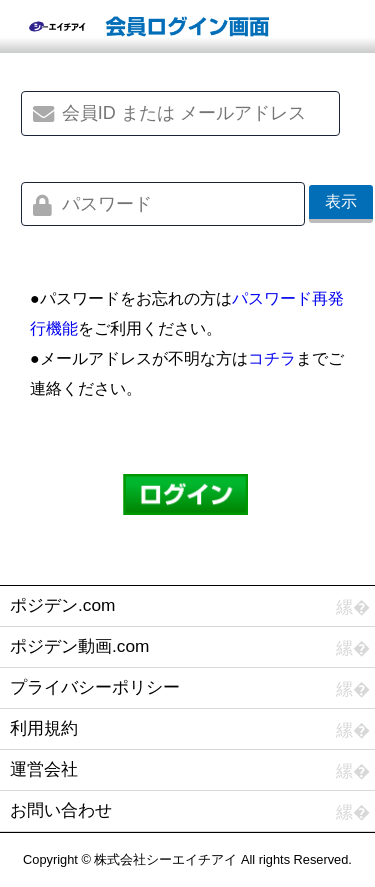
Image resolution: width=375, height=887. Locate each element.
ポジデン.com (62, 605)
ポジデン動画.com (79, 646)
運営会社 (44, 769)
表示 (341, 201)
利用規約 (44, 728)
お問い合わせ (61, 810)
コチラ (272, 358)
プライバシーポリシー (95, 687)
